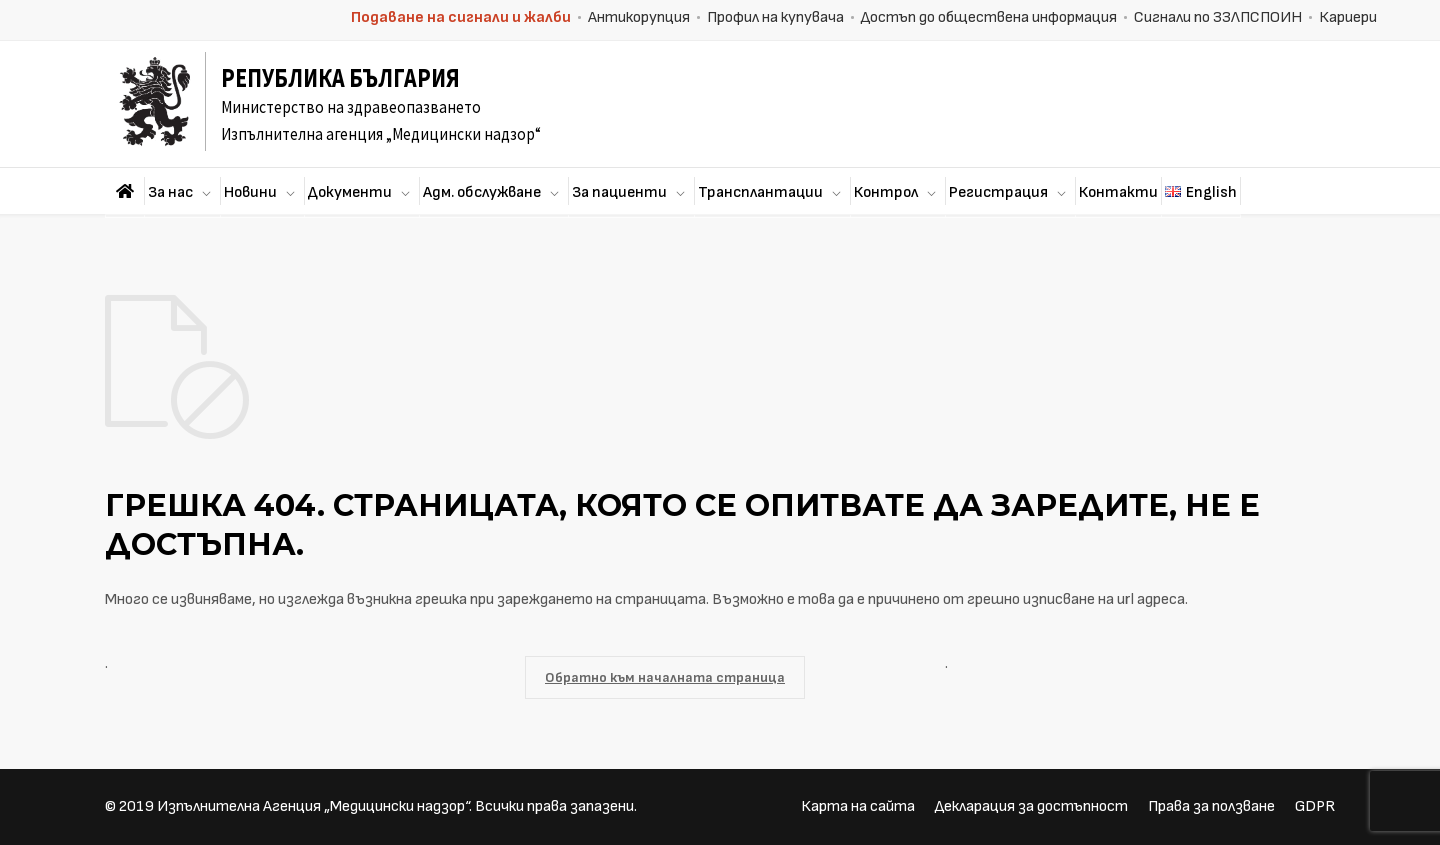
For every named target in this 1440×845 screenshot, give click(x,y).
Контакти (1118, 192)
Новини (250, 192)
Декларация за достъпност (1031, 806)
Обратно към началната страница (665, 677)
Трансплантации (760, 192)
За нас (170, 192)
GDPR (1315, 806)
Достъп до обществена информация (989, 17)
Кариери (1348, 17)
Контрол (886, 192)
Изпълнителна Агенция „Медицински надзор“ (313, 806)
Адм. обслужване (482, 192)
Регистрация (998, 192)
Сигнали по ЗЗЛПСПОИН (1218, 17)
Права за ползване (1211, 806)
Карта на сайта (858, 806)
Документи (350, 192)
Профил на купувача (775, 17)
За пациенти (619, 192)
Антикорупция (639, 17)
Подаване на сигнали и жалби (461, 17)
